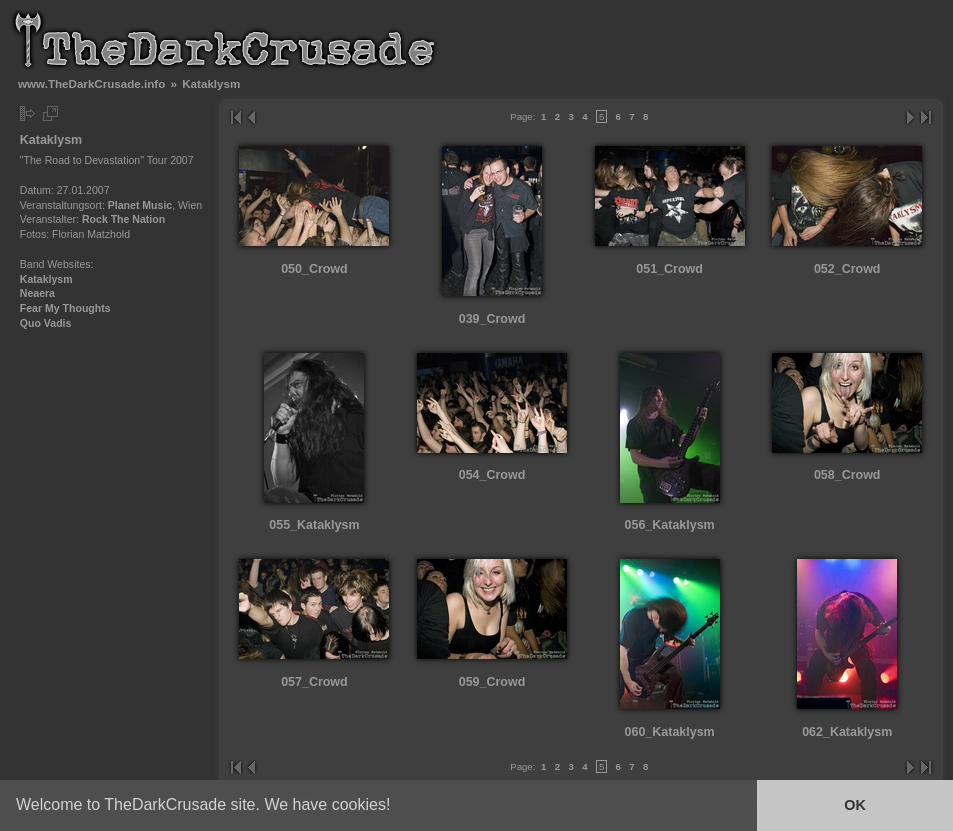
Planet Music (140, 205)
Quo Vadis (46, 323)
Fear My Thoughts (65, 308)
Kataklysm (46, 279)
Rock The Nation (123, 219)
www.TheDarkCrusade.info (91, 83)
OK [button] (855, 805)
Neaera (37, 293)
